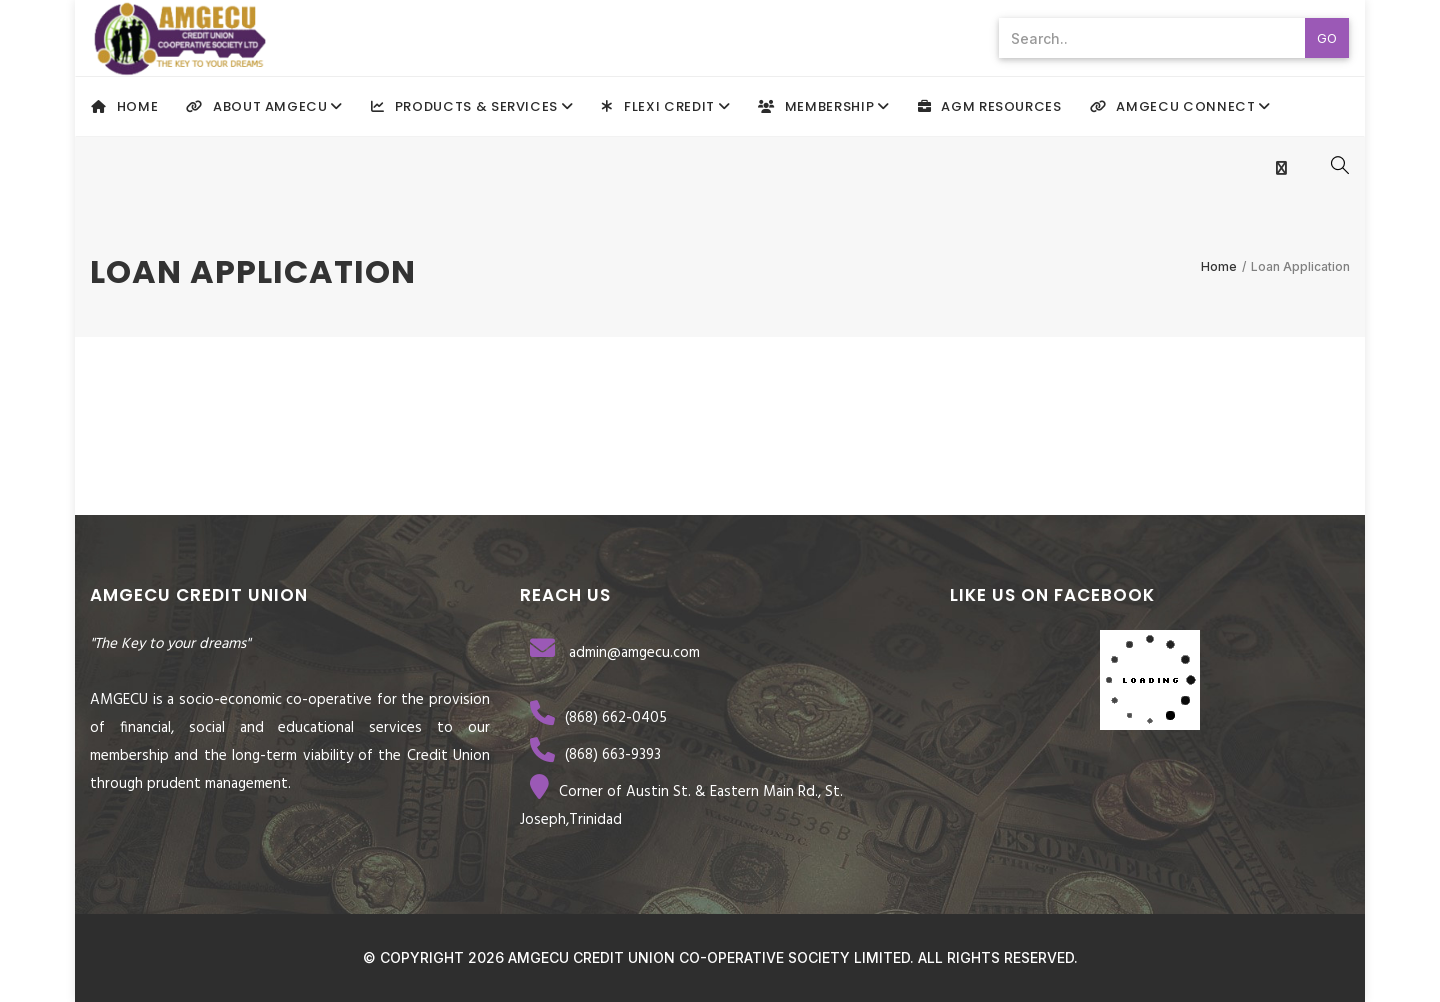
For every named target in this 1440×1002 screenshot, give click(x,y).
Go (1327, 38)
